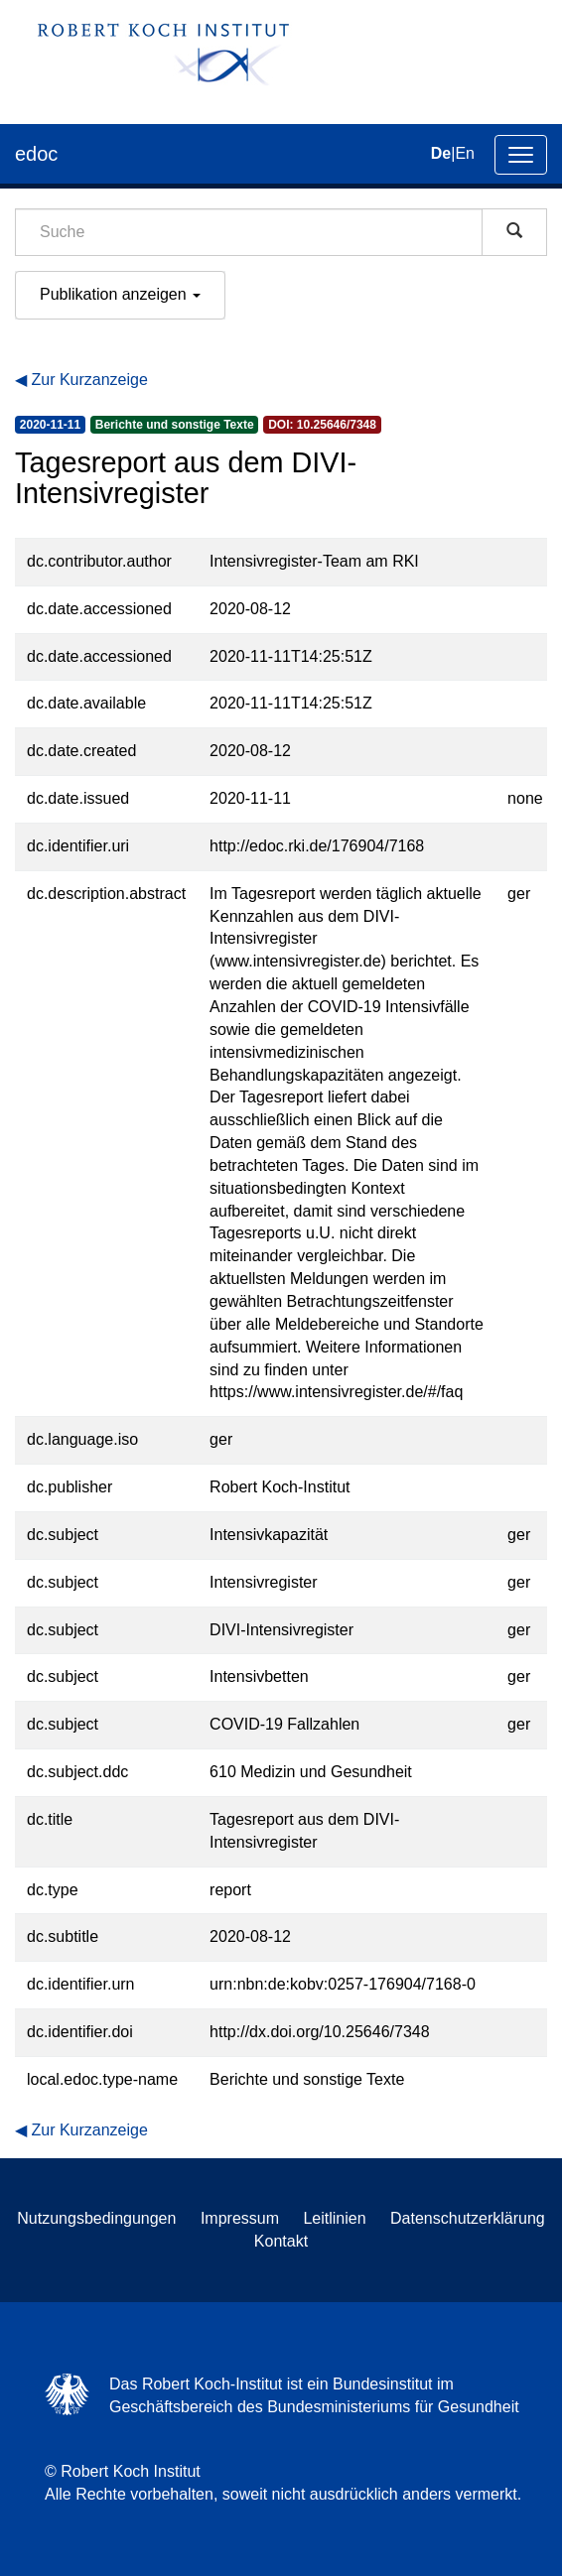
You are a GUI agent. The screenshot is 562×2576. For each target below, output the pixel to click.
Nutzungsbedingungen (96, 2218)
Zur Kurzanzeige (89, 379)
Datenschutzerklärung (467, 2218)
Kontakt (281, 2241)
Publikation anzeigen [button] (120, 294)
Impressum (240, 2218)
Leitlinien (334, 2218)
